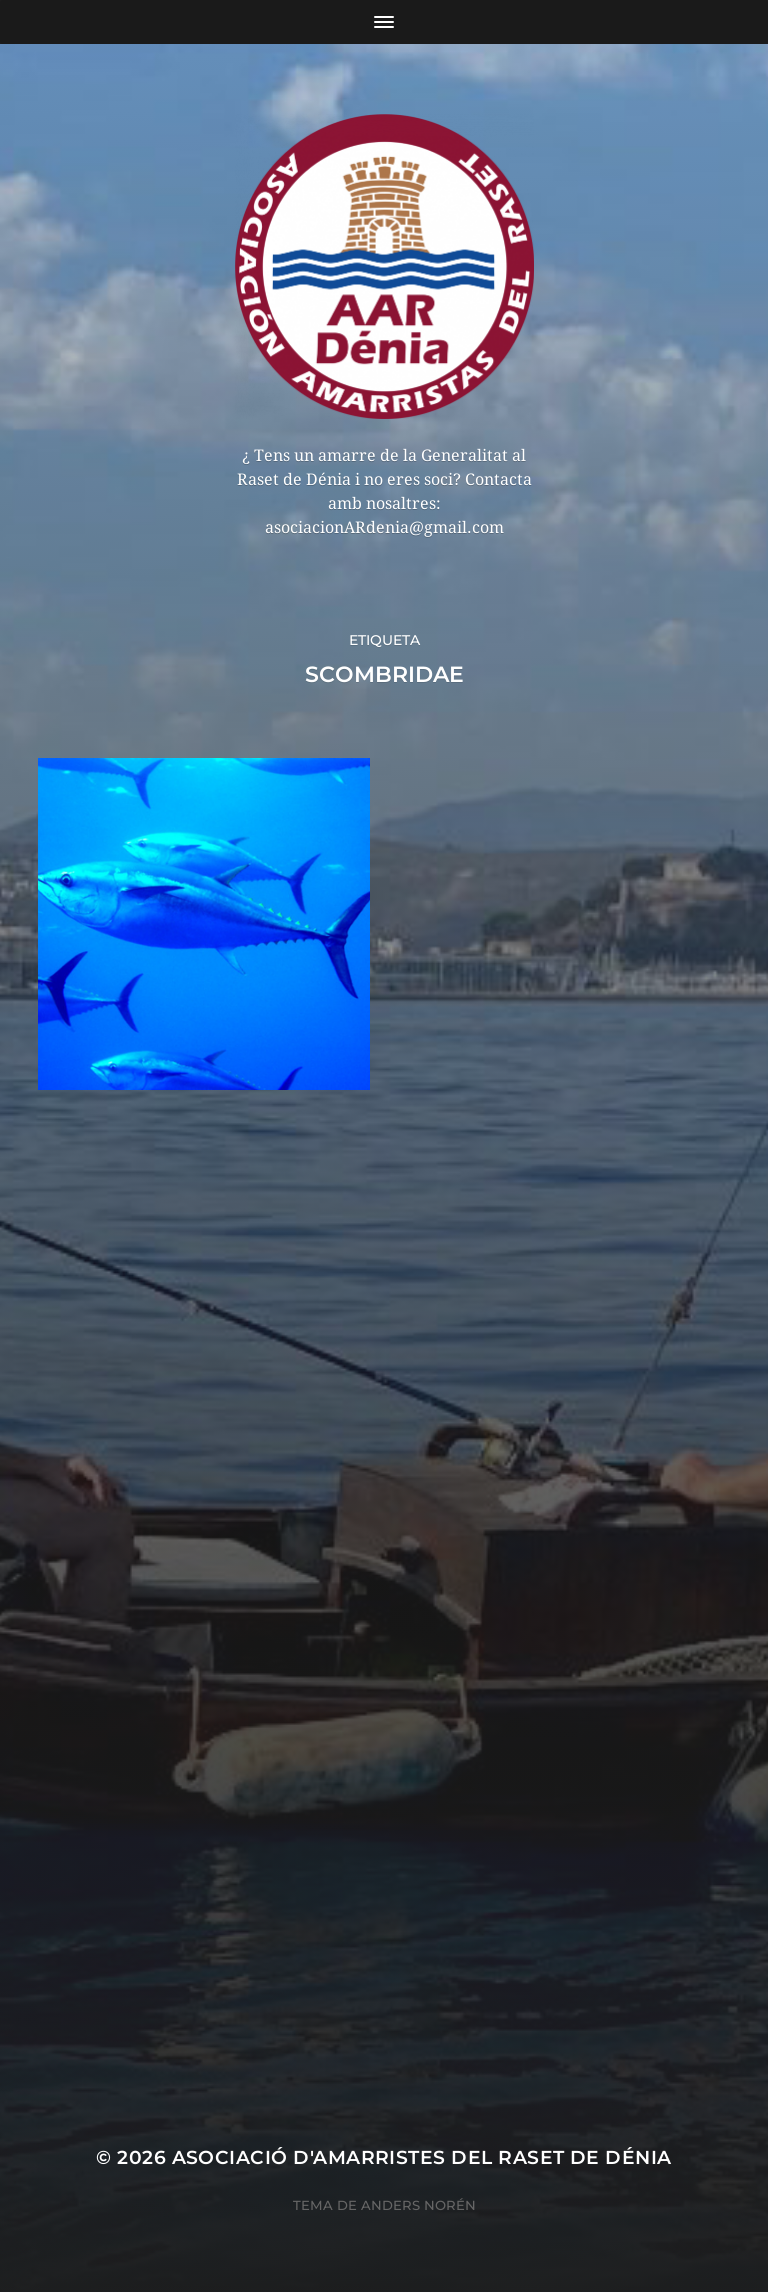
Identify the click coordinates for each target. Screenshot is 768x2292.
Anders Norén (418, 2205)
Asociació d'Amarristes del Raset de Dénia (422, 2157)
